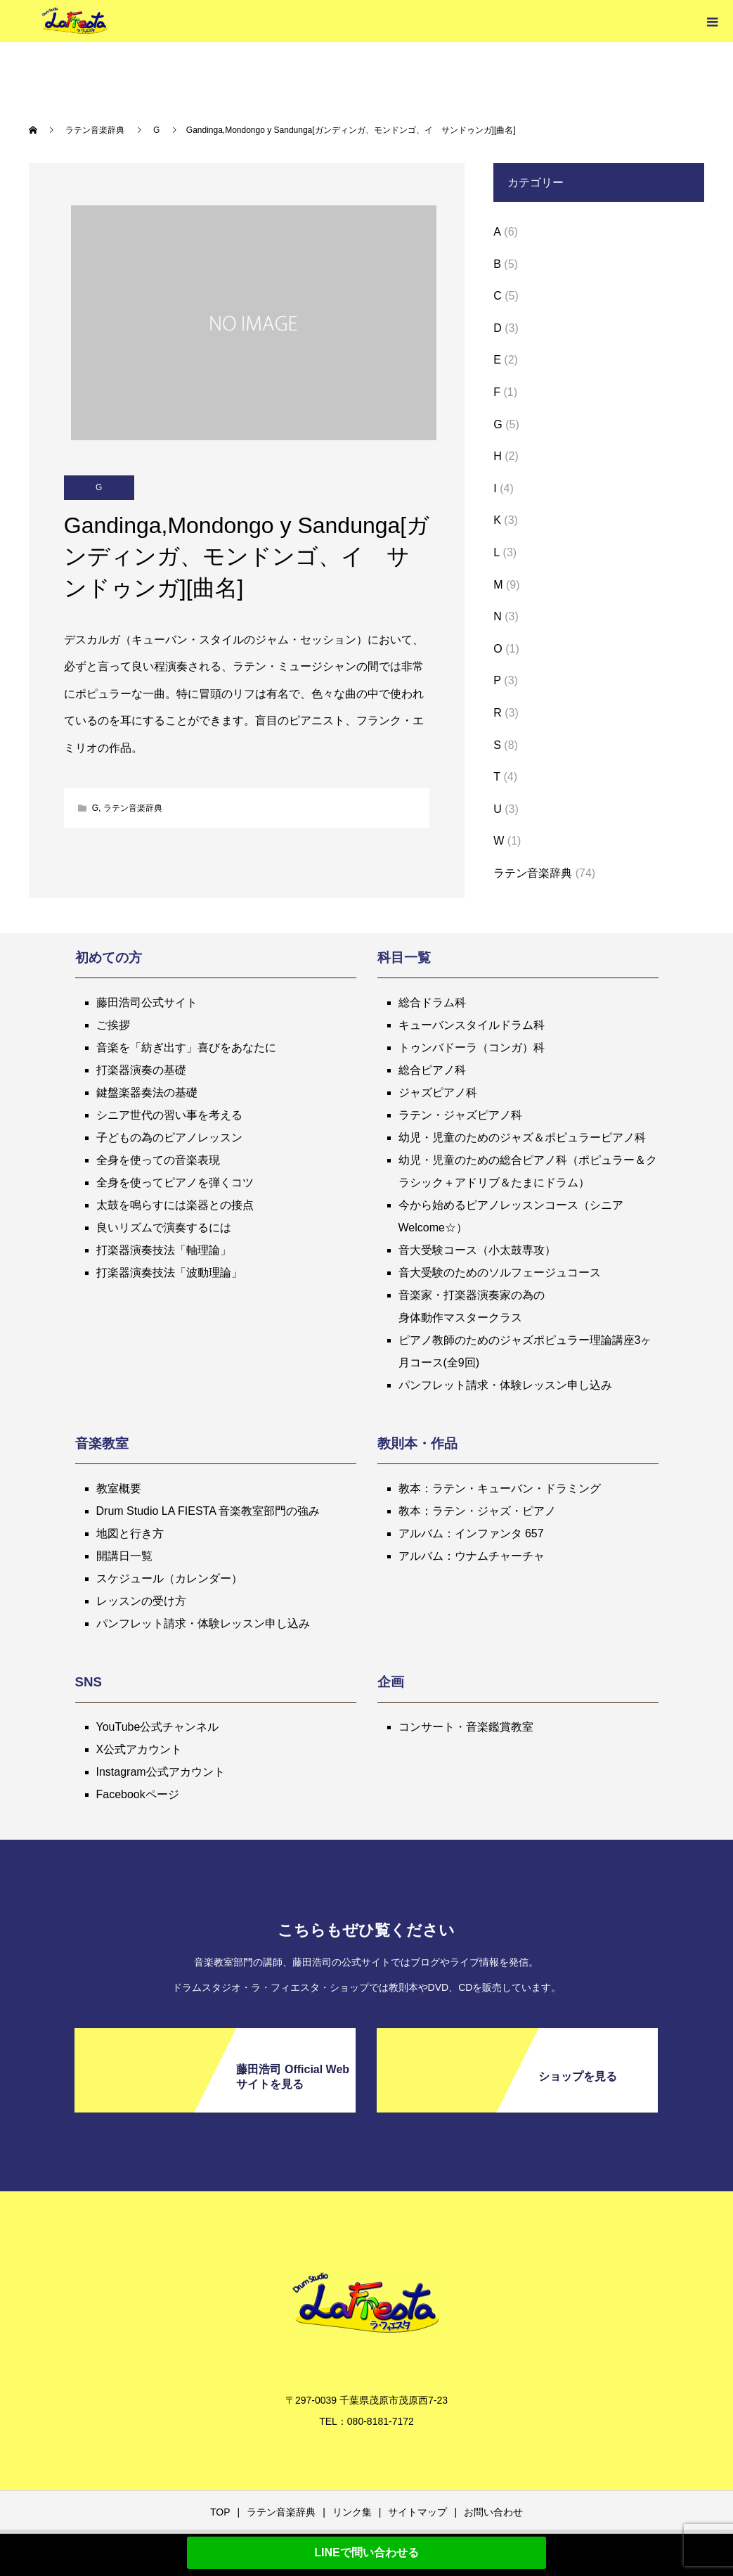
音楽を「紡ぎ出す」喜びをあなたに (186, 1047)
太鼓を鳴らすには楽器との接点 (175, 1205)
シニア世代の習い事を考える (169, 1115)
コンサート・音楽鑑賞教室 (465, 1727)
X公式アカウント (139, 1749)
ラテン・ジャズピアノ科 (460, 1115)
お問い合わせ (493, 2512)
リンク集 (352, 2512)
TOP (220, 2512)
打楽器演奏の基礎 (141, 1070)
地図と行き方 (130, 1533)
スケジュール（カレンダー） (169, 1578)
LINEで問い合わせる (366, 2552)
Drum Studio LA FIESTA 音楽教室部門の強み (208, 1511)
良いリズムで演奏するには (163, 1227)
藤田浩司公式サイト (146, 1002)
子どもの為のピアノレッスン (169, 1137)
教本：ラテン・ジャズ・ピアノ (477, 1511)
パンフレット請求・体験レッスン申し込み (505, 1385)
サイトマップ (417, 2512)
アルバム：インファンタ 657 (471, 1533)
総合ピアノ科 (432, 1070)
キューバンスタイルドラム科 (471, 1025)
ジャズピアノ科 (437, 1092)
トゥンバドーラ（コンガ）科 (471, 1047)
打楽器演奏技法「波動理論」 (169, 1273)
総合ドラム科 (432, 1002)
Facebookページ (137, 1794)
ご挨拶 (113, 1025)
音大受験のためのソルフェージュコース (499, 1273)
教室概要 (118, 1488)
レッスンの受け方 (141, 1601)
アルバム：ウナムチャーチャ (471, 1556)
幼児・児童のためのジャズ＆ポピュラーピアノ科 (522, 1137)
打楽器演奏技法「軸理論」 (163, 1250)
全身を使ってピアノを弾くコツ (175, 1182)
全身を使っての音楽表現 (158, 1160)
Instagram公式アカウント (160, 1772)
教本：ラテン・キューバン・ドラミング (499, 1488)
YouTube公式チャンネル (157, 1727)
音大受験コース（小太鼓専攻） (477, 1250)
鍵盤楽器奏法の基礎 (146, 1092)
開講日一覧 (124, 1556)
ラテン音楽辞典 (132, 808)
